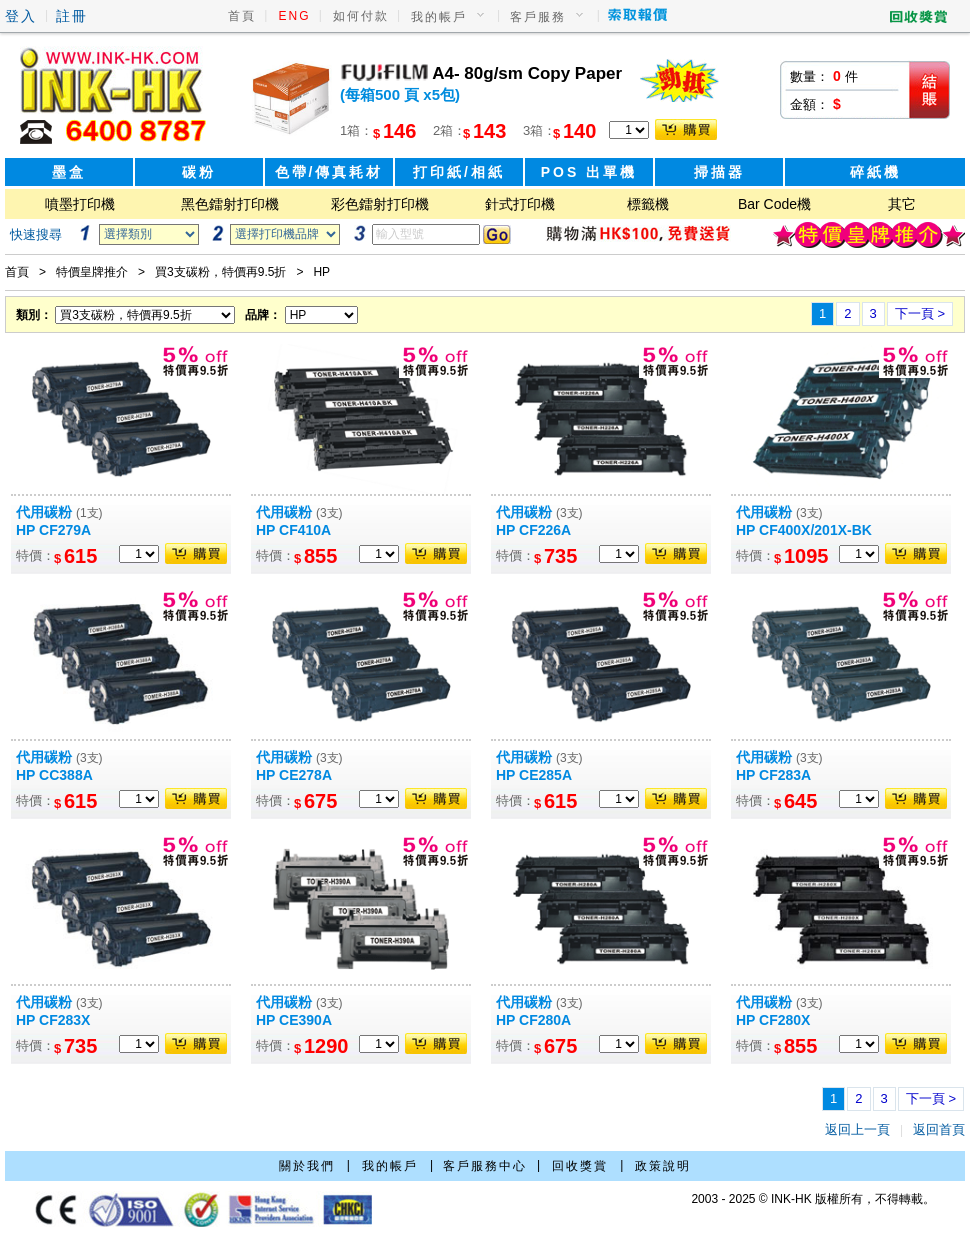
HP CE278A (294, 775)
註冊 (72, 16)
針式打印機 (520, 204)
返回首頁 (939, 1129)
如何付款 (361, 16)
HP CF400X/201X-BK (804, 530)
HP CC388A (54, 775)
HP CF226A (533, 530)
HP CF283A (773, 775)
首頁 (242, 16)
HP (321, 272)
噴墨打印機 (80, 204)
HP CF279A (53, 530)
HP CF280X (773, 1020)
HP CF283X (53, 1020)
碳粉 (199, 172)
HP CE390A (294, 1020)
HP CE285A (534, 775)
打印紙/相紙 (459, 172)
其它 (902, 204)
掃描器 (719, 172)
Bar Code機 (774, 204)
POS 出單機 (589, 172)
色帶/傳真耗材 (329, 172)
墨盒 (69, 172)
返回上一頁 (857, 1129)
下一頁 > (920, 313)
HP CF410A (293, 530)
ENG (295, 16)
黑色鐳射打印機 (230, 204)
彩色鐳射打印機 (380, 204)
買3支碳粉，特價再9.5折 (220, 272)
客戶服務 (538, 17)
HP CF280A (533, 1020)
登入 (21, 16)
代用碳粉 (59, 512)
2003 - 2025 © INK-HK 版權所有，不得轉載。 (813, 1199)
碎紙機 (875, 172)
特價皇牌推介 (92, 272)
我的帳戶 (439, 17)
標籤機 (648, 204)
